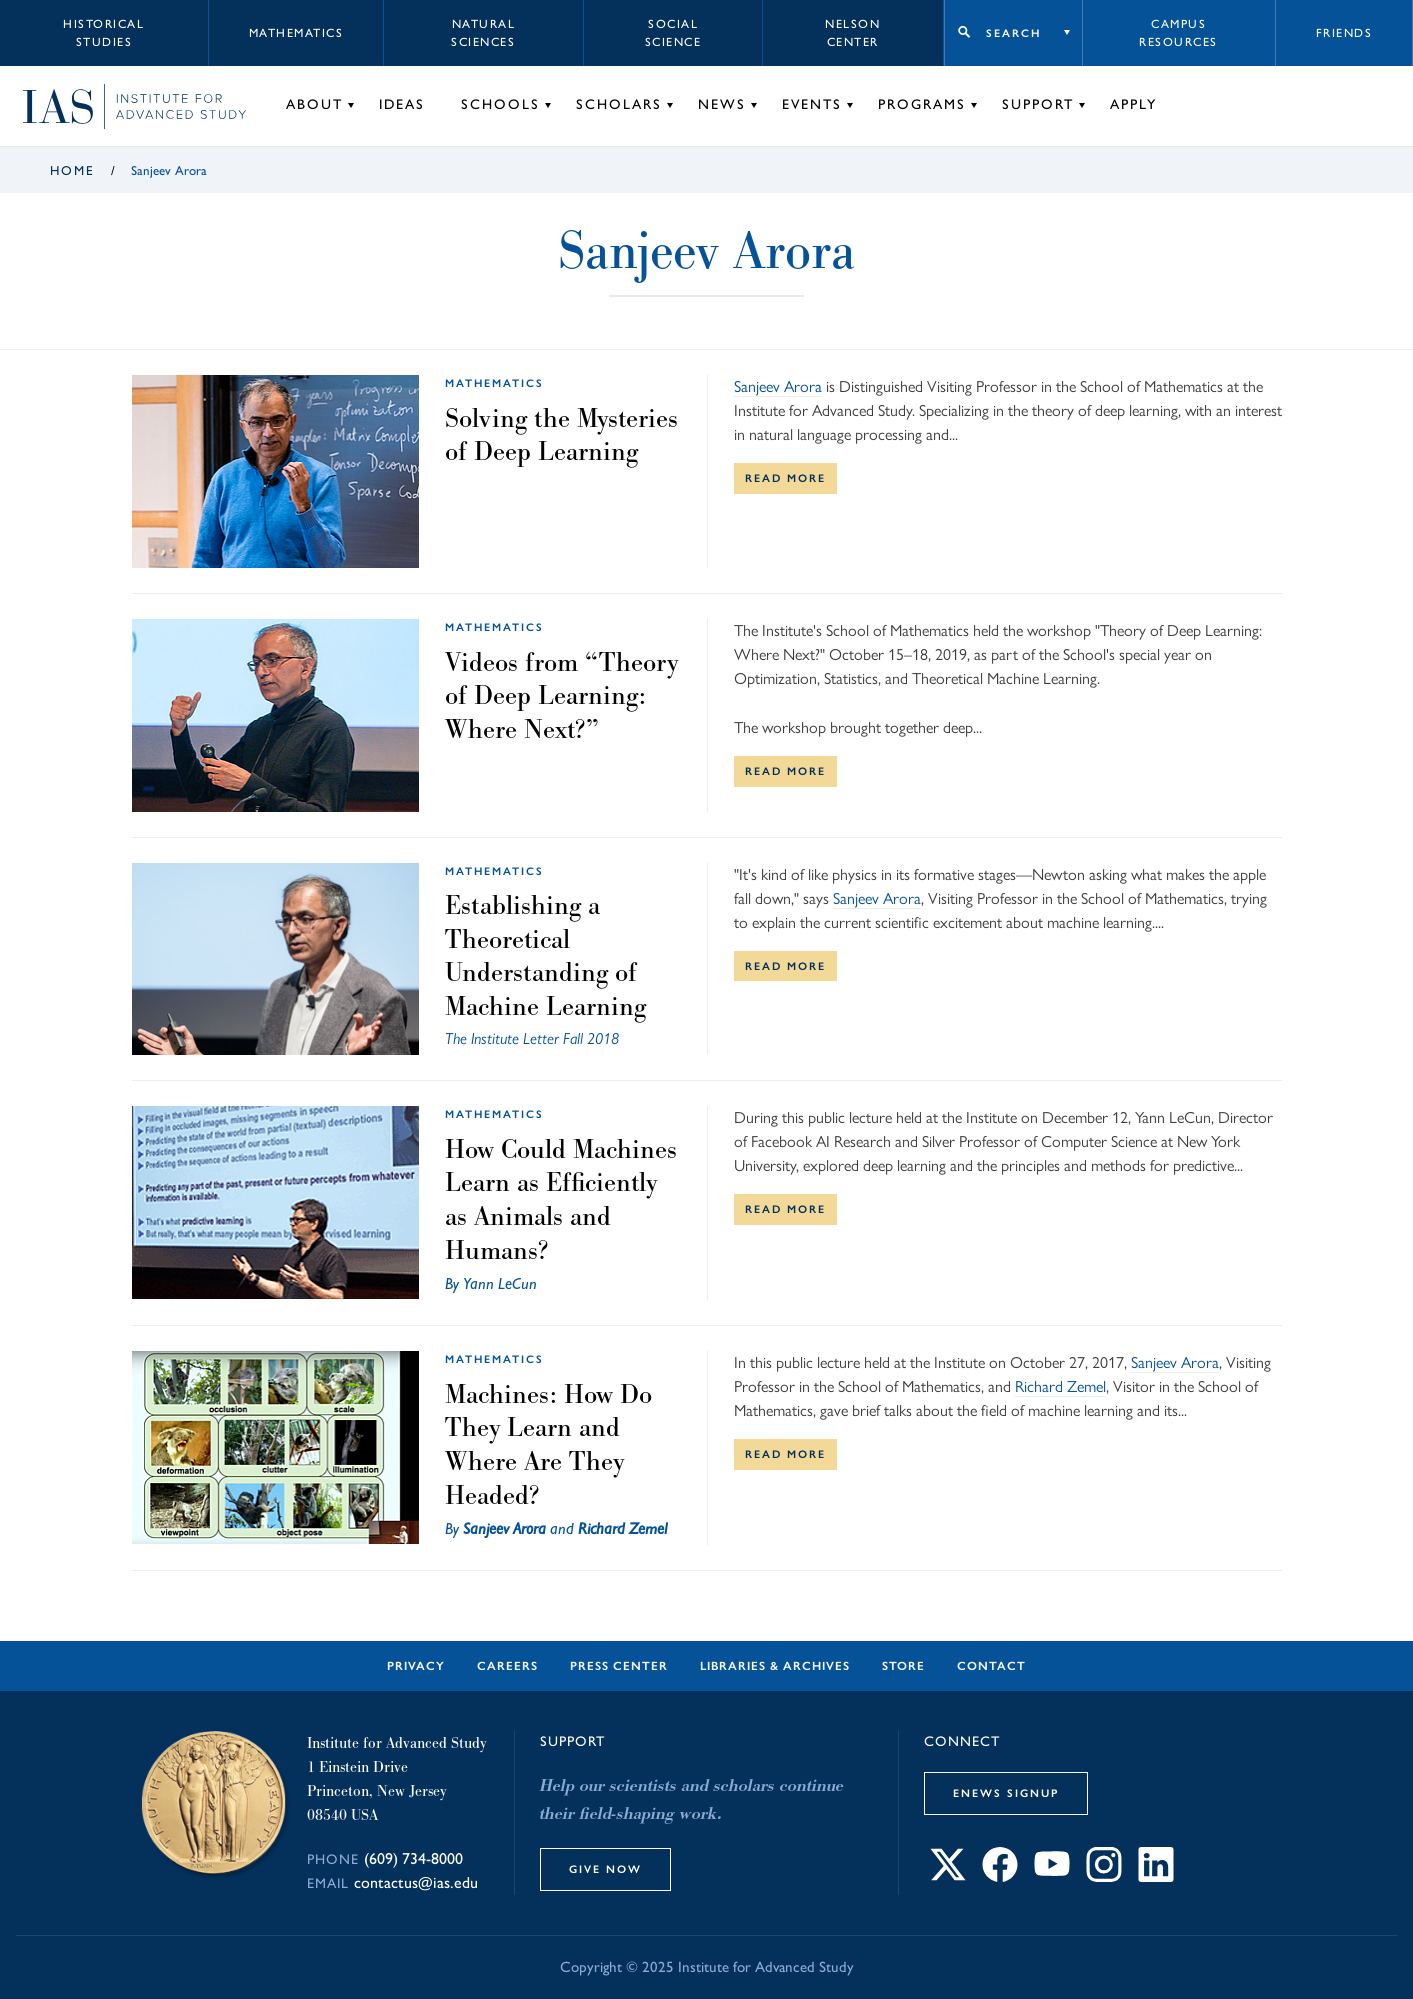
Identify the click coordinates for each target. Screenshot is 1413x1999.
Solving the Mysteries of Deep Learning (561, 435)
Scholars (619, 104)
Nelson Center (852, 33)
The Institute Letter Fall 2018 (532, 1038)
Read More (785, 478)
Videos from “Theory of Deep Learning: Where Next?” (561, 695)
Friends (1344, 33)
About (314, 104)
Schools (500, 104)
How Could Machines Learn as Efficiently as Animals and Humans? (561, 1199)
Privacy (416, 1666)
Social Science (673, 33)
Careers (507, 1666)
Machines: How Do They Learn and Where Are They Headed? (548, 1444)
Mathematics (296, 33)
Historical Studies (103, 33)
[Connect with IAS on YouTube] (1052, 1876)
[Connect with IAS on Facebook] (1000, 1876)
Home (72, 170)
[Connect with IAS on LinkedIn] (1156, 1876)
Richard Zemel (622, 1528)
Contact (991, 1666)
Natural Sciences (483, 33)
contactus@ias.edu (416, 1882)
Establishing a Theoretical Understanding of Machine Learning (545, 955)
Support (1038, 104)
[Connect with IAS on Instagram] (1104, 1876)
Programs (922, 104)
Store (903, 1666)
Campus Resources (1178, 33)
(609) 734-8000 (413, 1858)
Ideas (402, 104)
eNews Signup (1006, 1793)
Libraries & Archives (775, 1666)
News (722, 104)
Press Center (619, 1666)
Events (812, 104)
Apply (1133, 104)
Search (1013, 33)
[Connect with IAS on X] (948, 1876)
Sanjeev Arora (778, 386)
